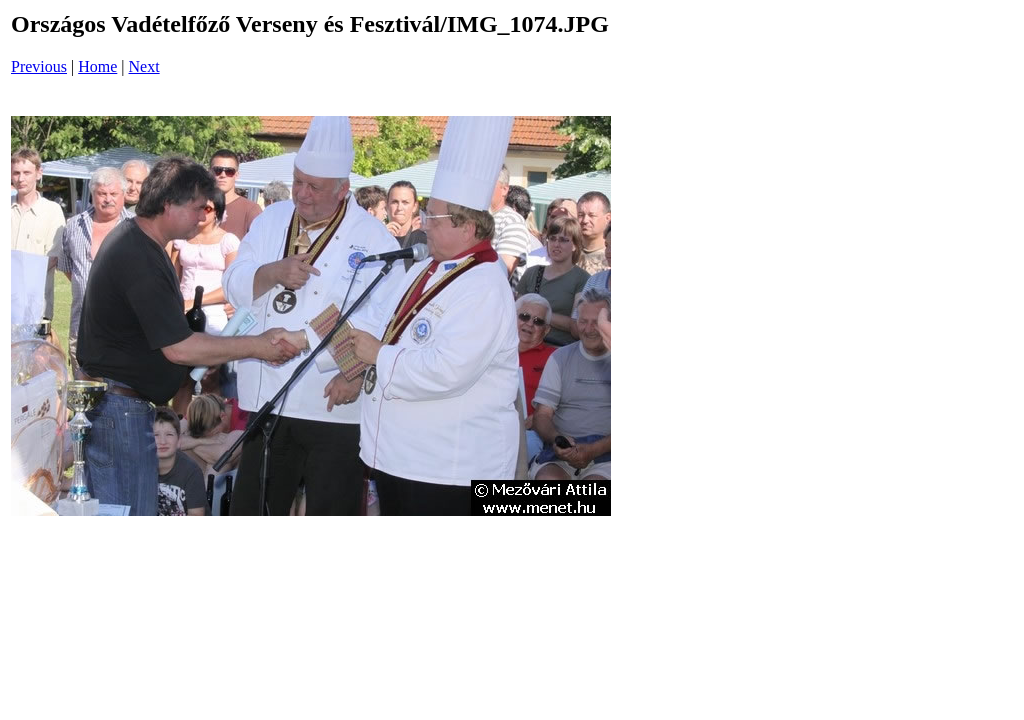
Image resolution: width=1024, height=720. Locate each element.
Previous (39, 66)
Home (97, 66)
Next (144, 66)
